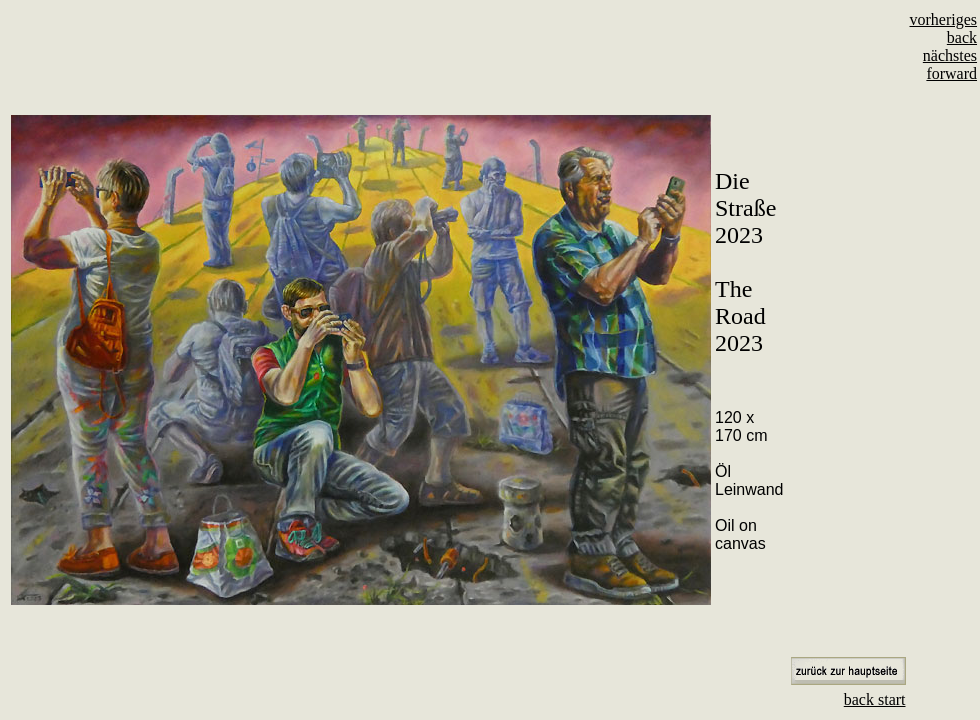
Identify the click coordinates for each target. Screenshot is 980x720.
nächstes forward (950, 64)
